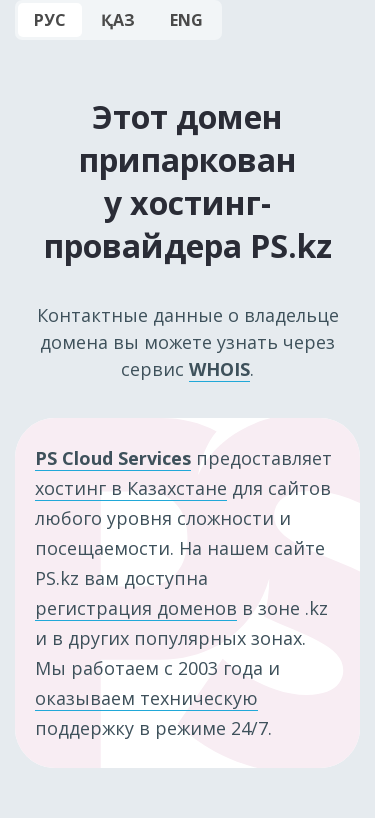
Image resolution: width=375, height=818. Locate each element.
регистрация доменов (136, 608)
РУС (50, 20)
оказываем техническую (146, 698)
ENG (186, 20)
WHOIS (219, 369)
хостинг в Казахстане (131, 488)
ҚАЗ (118, 20)
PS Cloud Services (113, 458)
